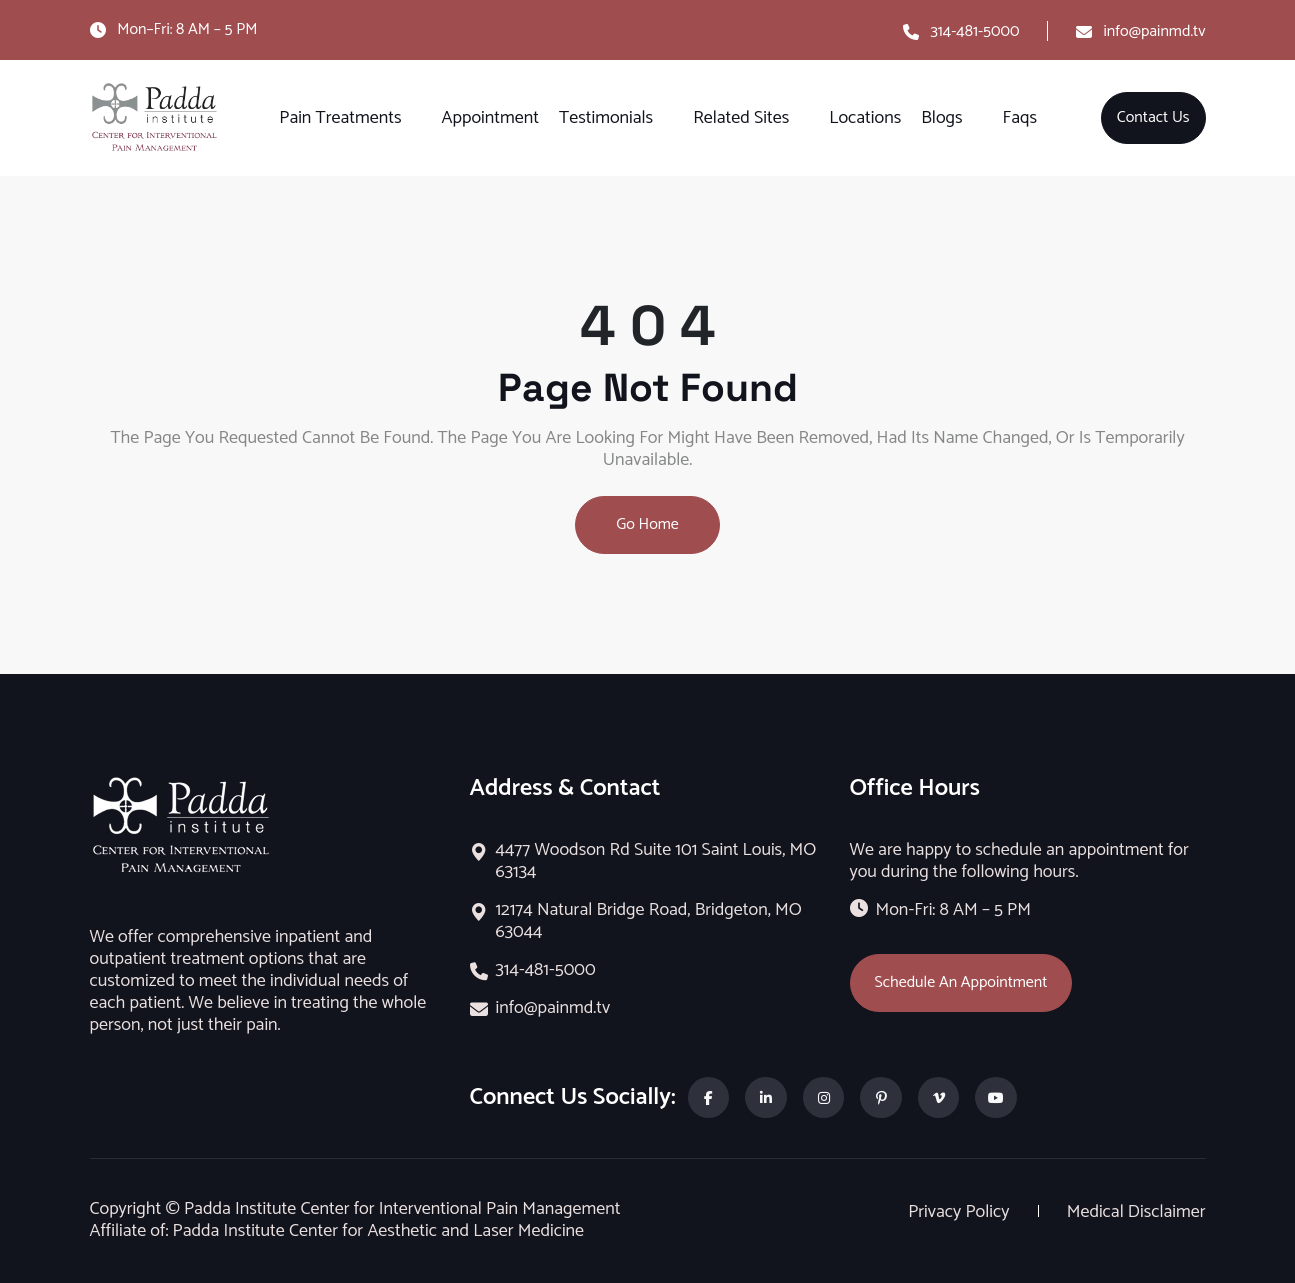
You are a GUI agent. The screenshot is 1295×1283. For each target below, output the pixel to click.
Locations (865, 118)
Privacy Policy (960, 1212)
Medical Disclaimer (1136, 1212)
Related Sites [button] (741, 118)
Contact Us (1153, 117)
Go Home (647, 524)
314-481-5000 (974, 31)
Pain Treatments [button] (340, 118)
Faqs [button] (1020, 118)
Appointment (490, 118)
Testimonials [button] (606, 118)
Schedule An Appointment (961, 982)
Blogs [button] (941, 118)
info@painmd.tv (1155, 31)
